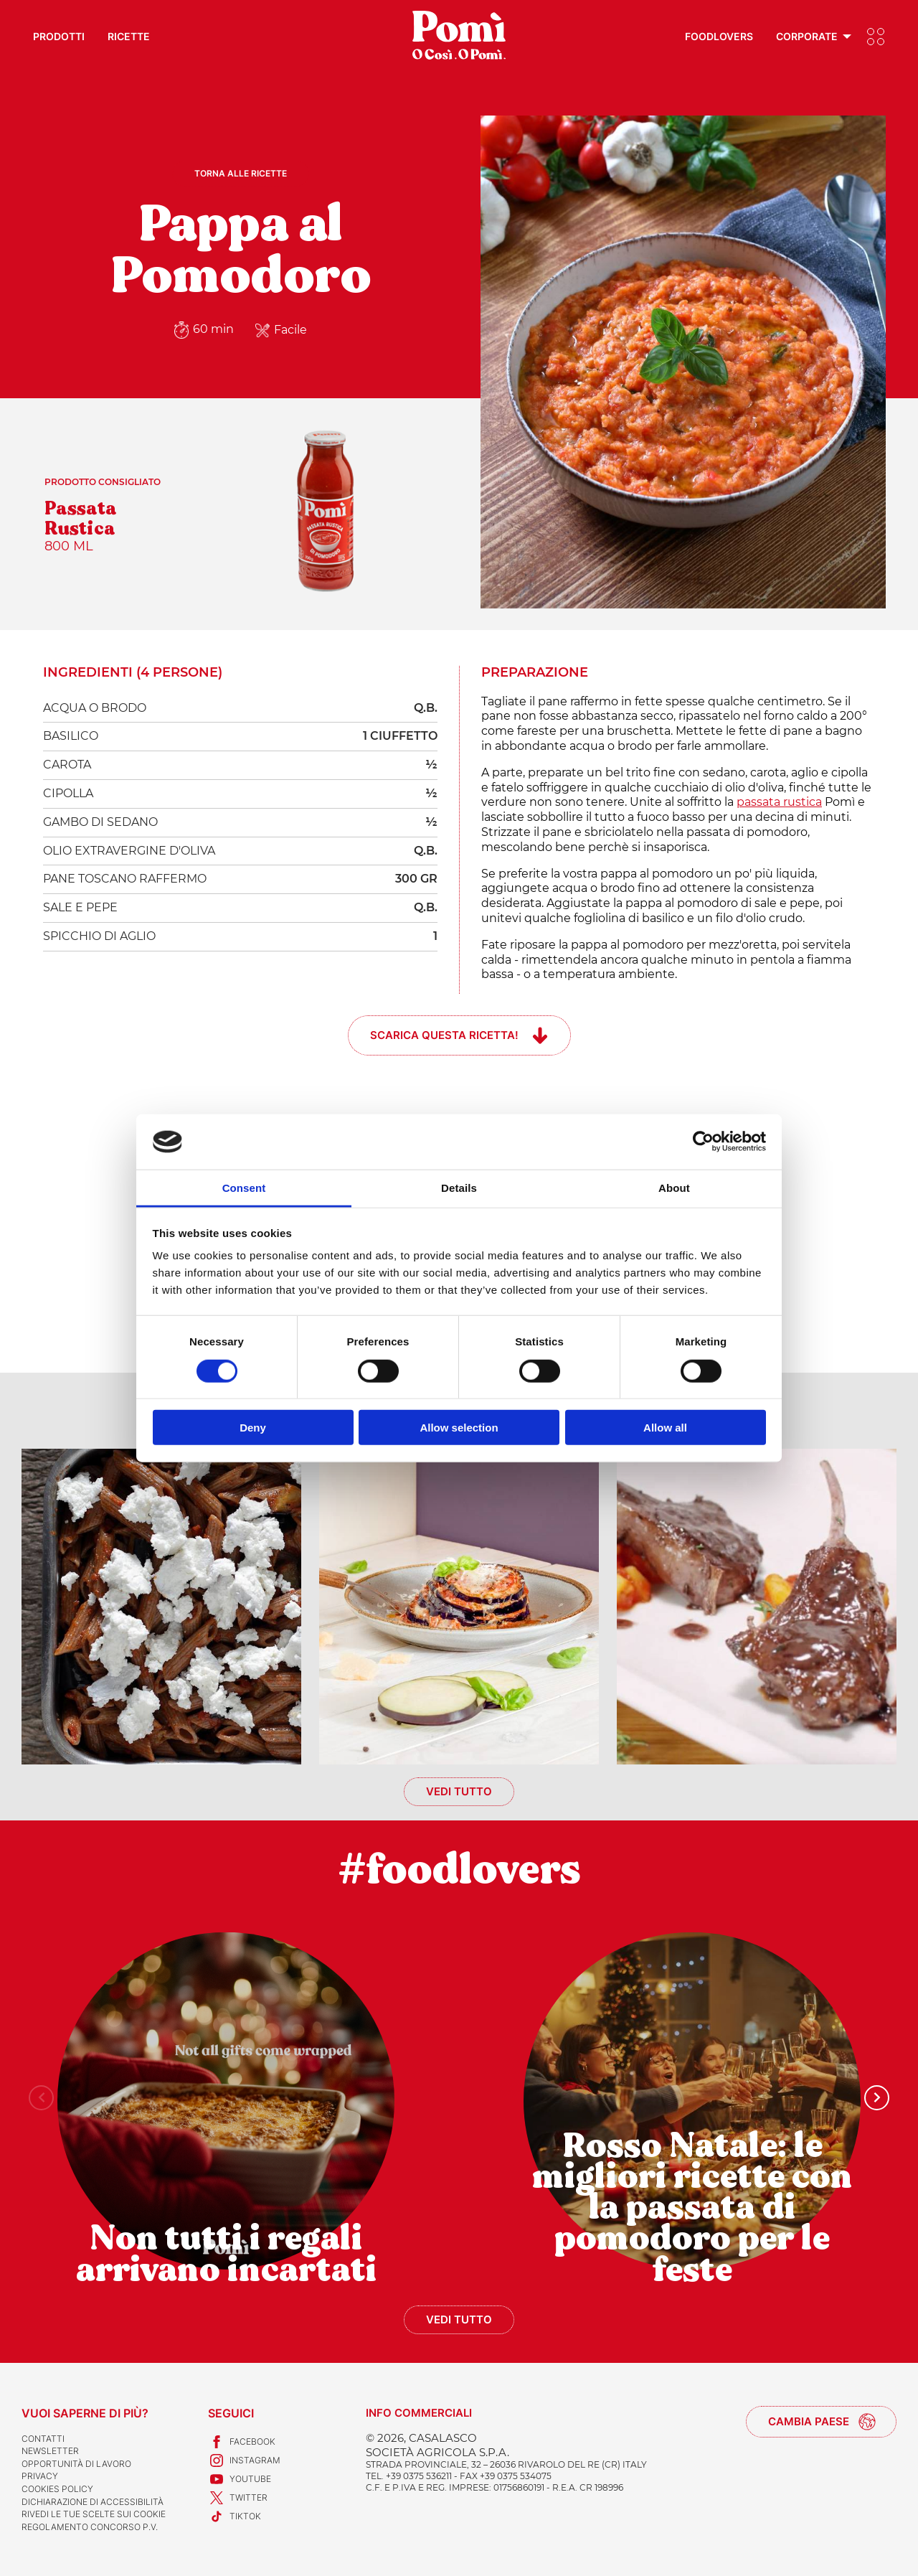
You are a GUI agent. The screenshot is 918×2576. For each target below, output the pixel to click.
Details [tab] (459, 1188)
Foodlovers (719, 36)
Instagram (244, 2460)
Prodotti (59, 36)
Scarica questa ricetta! (444, 1035)
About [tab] (674, 1188)
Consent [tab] (244, 1188)
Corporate (807, 36)
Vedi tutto (459, 1791)
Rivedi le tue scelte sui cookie (94, 2514)
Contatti (43, 2438)
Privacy (40, 2476)
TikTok (234, 2516)
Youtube (239, 2479)
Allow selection (459, 1427)
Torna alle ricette (240, 173)
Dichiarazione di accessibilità (93, 2501)
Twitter (238, 2497)
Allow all (665, 1427)
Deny (253, 1427)
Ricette (129, 36)
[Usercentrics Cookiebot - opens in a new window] (703, 1141)
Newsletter (50, 2450)
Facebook (241, 2441)
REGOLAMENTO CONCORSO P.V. (90, 2526)
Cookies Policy (57, 2488)
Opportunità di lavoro (76, 2463)
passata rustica (779, 802)
